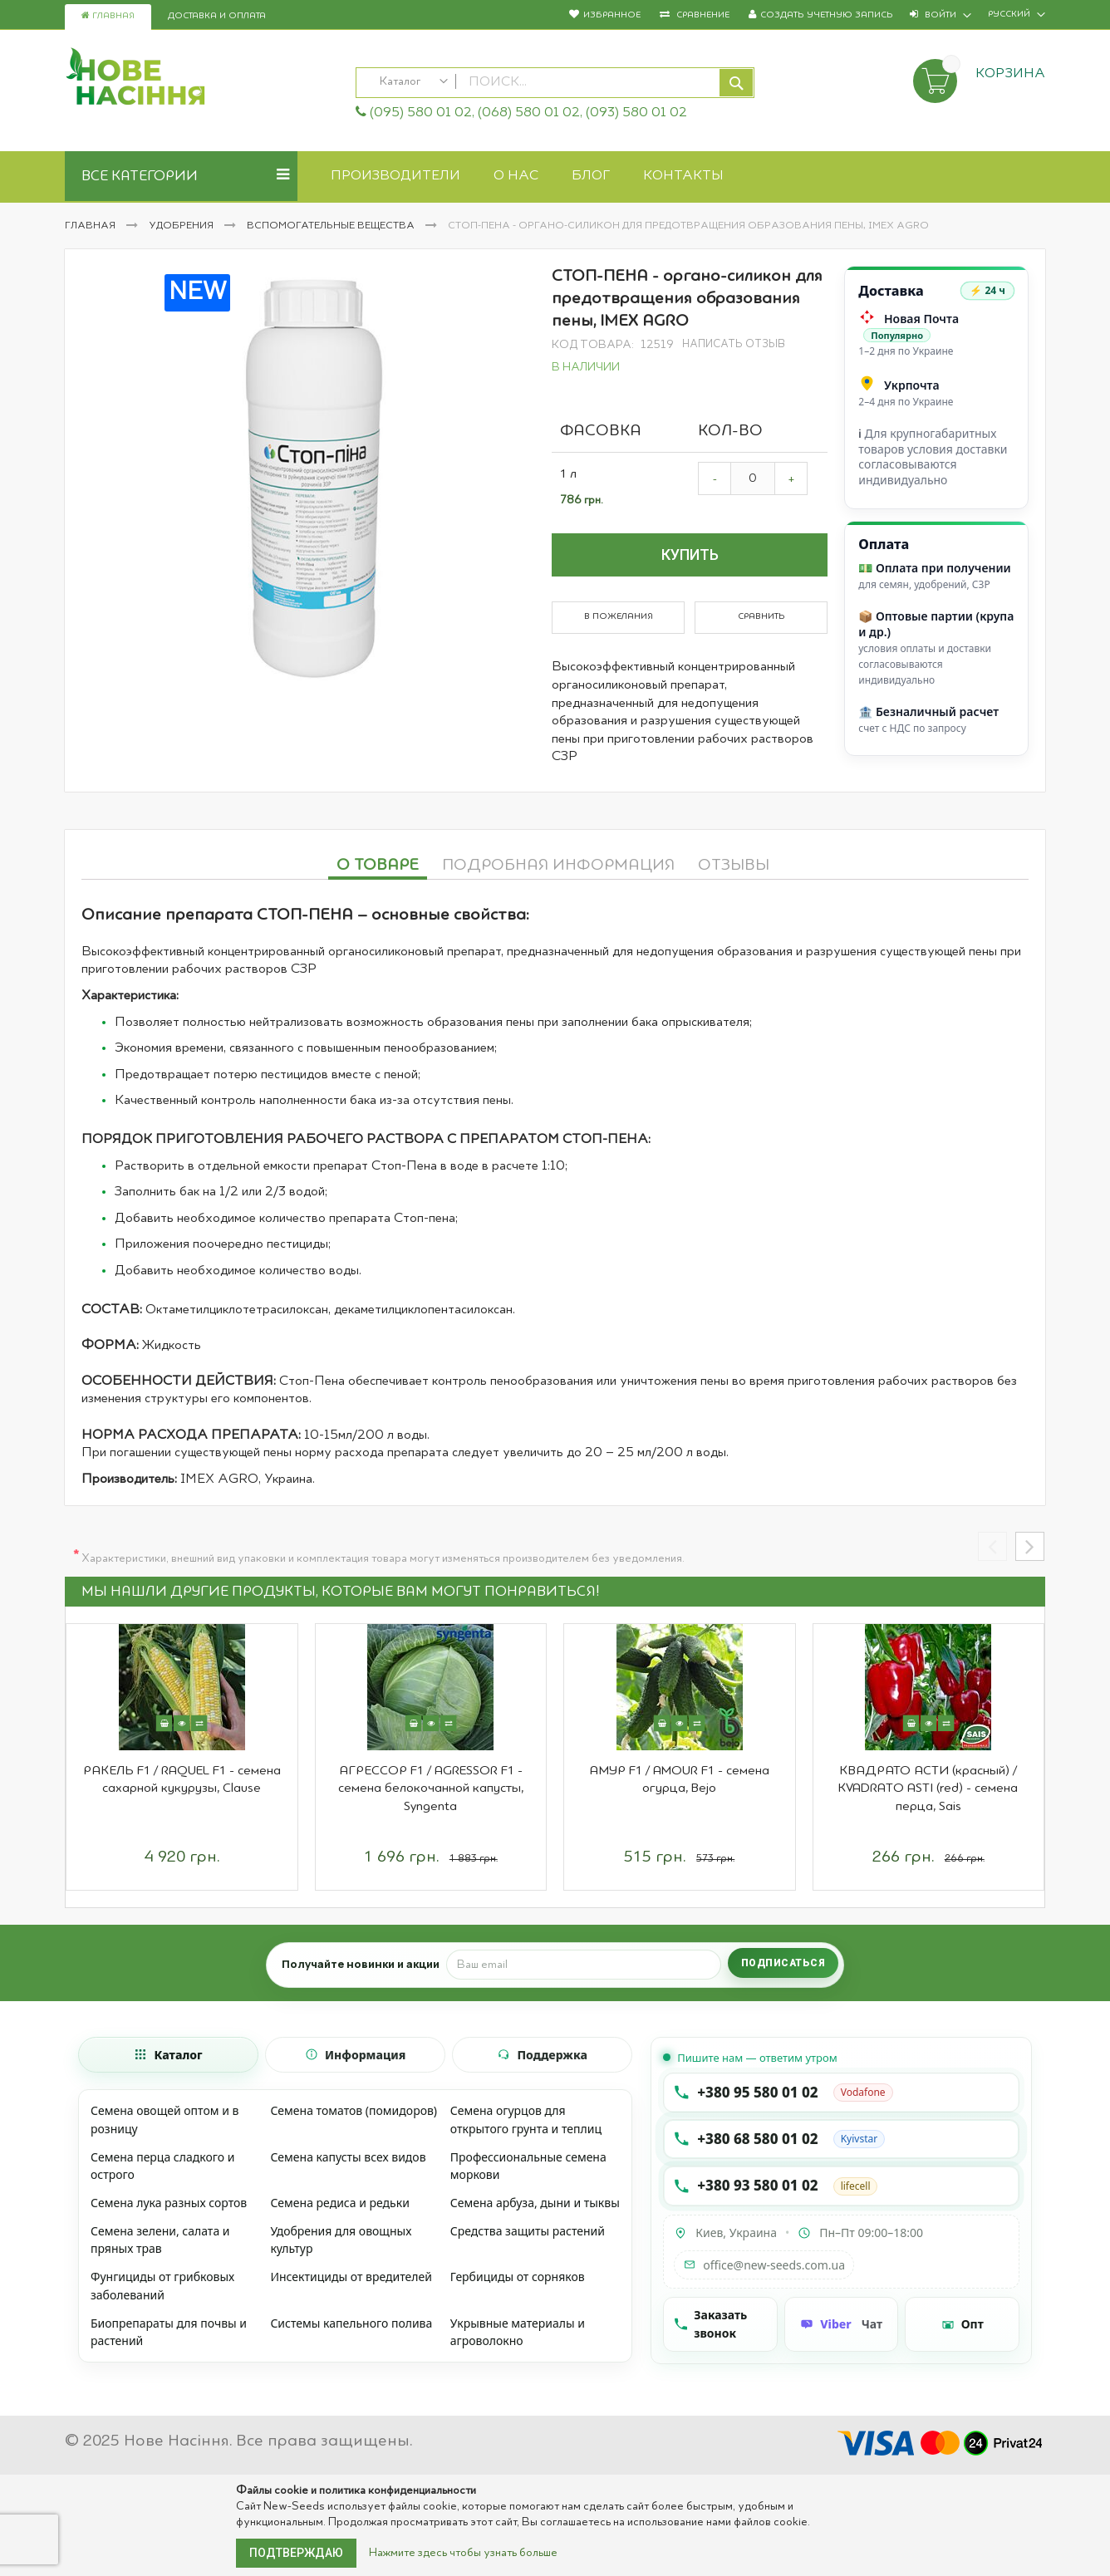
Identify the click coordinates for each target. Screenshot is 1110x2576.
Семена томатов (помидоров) (353, 2110)
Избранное (612, 15)
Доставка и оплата (217, 16)
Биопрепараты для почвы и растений (169, 2332)
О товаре (377, 865)
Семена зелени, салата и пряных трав (160, 2240)
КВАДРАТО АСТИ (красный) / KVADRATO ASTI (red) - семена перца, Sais (928, 1788)
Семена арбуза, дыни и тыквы (535, 2202)
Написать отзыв (733, 344)
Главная (108, 16)
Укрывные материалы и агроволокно (517, 2332)
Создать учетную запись (826, 15)
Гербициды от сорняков (517, 2276)
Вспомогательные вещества (332, 226)
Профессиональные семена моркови (528, 2166)
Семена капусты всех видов (347, 2157)
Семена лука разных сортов (169, 2202)
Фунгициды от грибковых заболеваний (162, 2286)
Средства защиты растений (527, 2231)
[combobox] (555, 82)
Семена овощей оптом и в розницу (164, 2120)
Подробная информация (558, 865)
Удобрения (182, 226)
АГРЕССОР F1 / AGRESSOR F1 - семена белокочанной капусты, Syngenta (430, 1788)
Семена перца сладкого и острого (162, 2166)
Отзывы (733, 865)
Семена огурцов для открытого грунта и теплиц (526, 2120)
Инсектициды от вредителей (351, 2276)
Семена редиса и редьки (339, 2202)
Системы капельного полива (351, 2323)
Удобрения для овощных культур (340, 2240)
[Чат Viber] (841, 2324)
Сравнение (701, 15)
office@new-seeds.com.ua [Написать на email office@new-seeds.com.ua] (764, 2265)
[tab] (377, 863)
